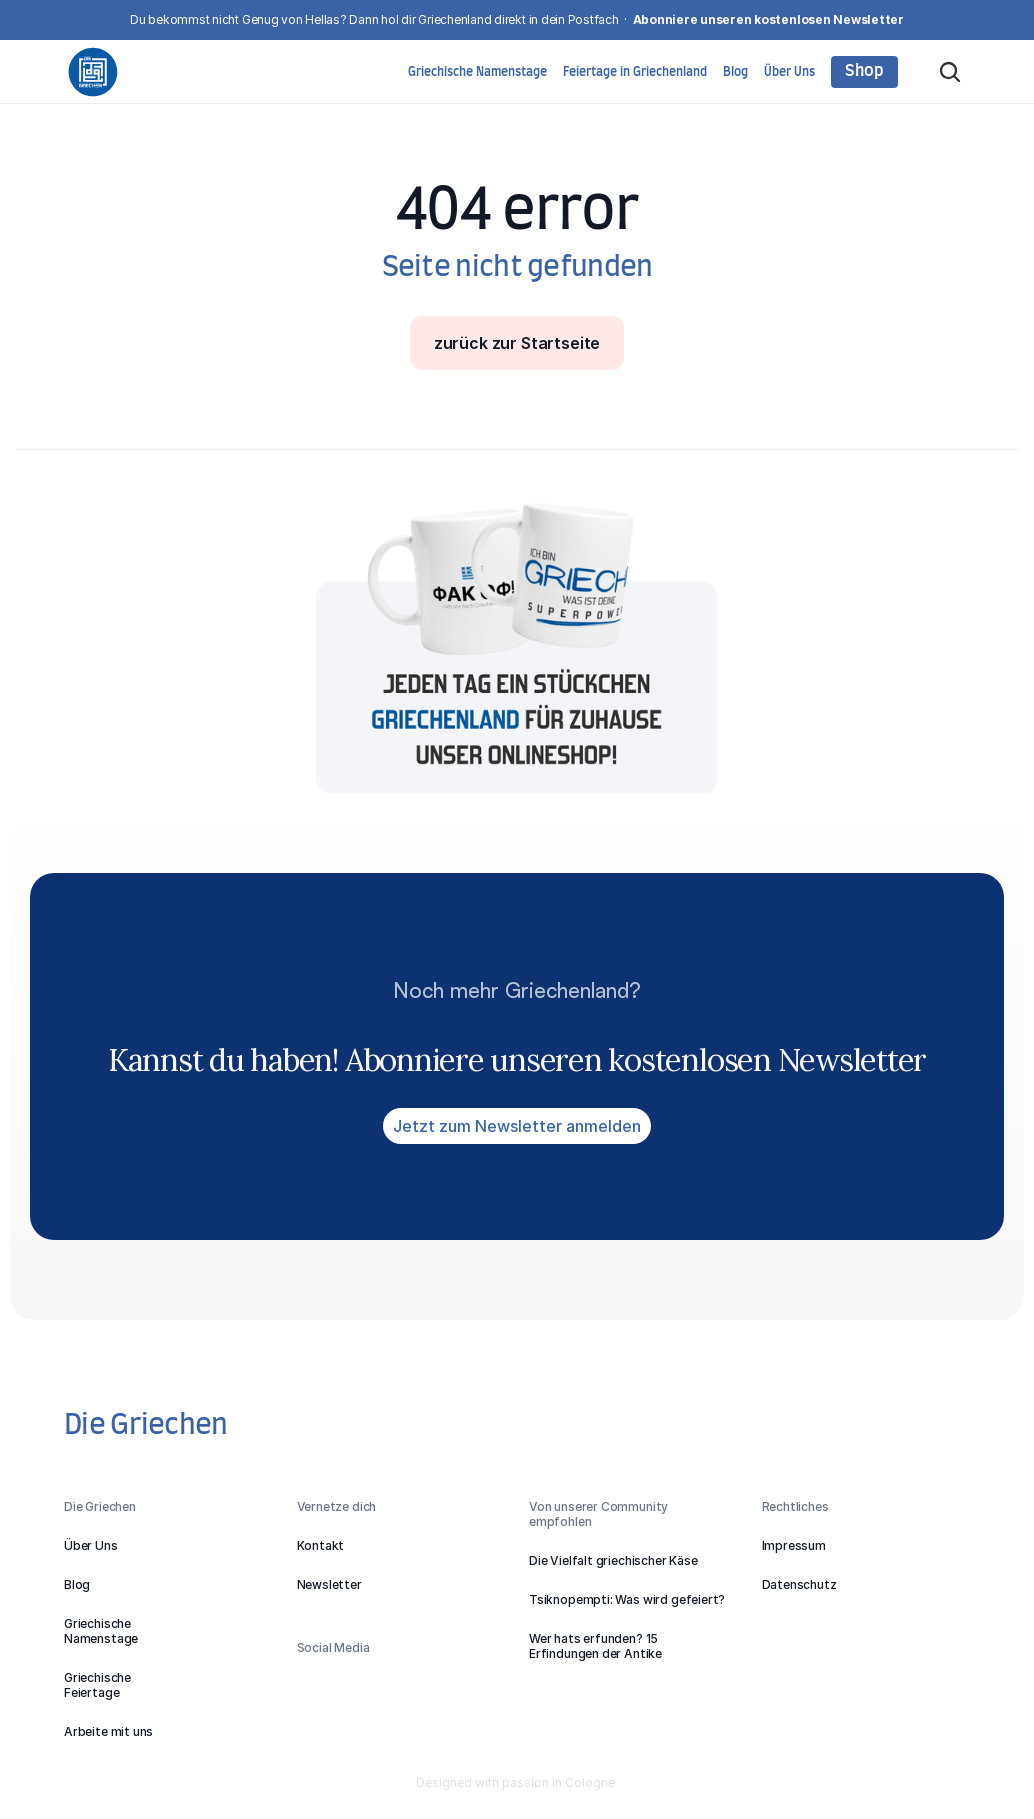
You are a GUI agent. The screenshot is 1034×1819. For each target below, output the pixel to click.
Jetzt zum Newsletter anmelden (517, 1126)
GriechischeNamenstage (101, 1631)
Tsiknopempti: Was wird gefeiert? (627, 1599)
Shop (864, 71)
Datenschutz (799, 1584)
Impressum (794, 1545)
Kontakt (321, 1545)
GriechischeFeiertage (97, 1685)
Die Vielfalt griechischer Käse (613, 1560)
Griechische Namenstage (477, 72)
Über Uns (789, 72)
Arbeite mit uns (108, 1731)
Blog (735, 72)
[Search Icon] (950, 72)
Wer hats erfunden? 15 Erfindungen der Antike (595, 1646)
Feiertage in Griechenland (635, 72)
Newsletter (329, 1584)
